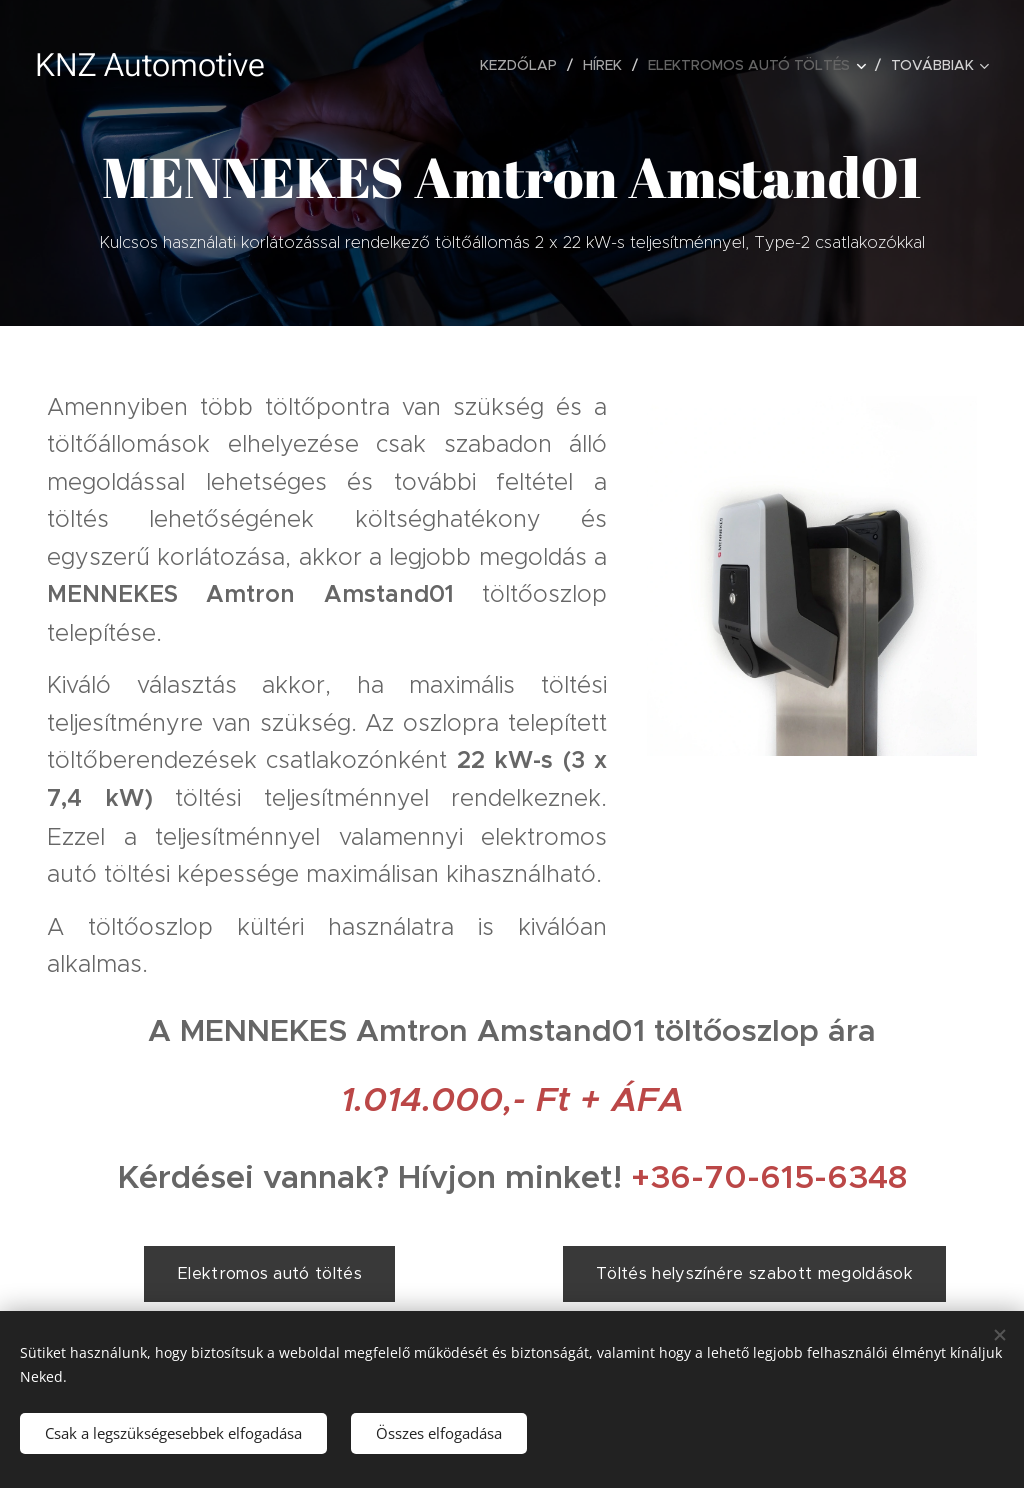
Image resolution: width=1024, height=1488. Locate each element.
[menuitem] (524, 65)
